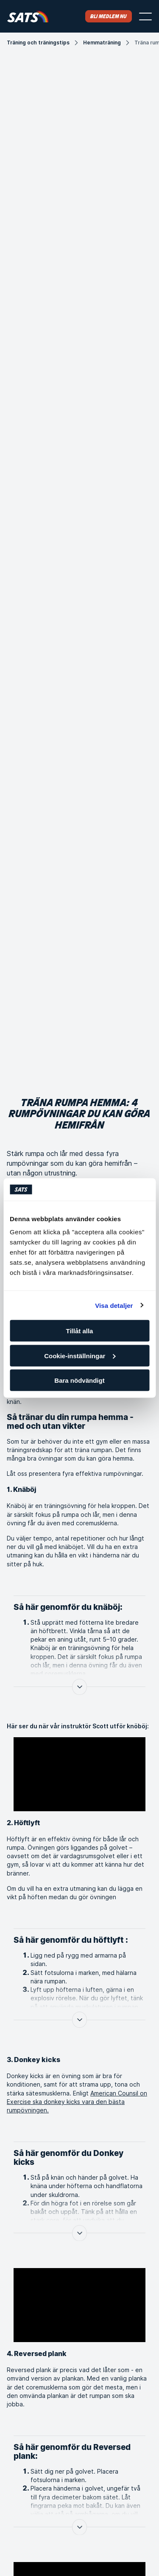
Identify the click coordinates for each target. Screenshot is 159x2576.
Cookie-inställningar (79, 1355)
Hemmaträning (102, 42)
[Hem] (28, 16)
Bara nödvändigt (79, 1380)
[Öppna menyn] (145, 16)
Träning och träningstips (38, 42)
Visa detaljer (114, 1305)
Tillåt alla (79, 1331)
